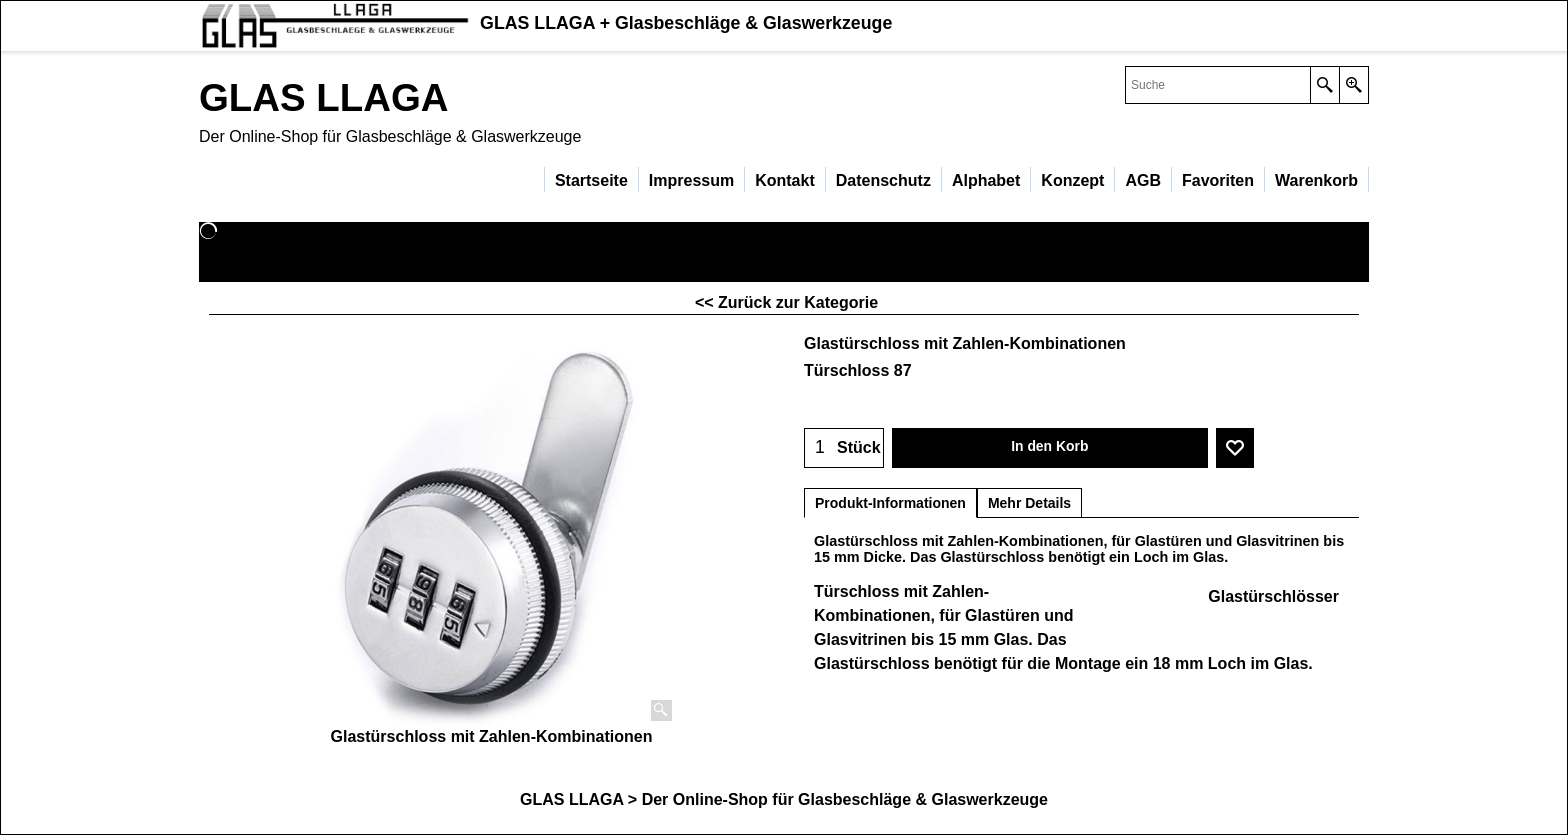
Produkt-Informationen (890, 503)
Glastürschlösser (1273, 596)
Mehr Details (1029, 503)
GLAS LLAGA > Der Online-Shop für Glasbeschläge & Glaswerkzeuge (784, 799)
